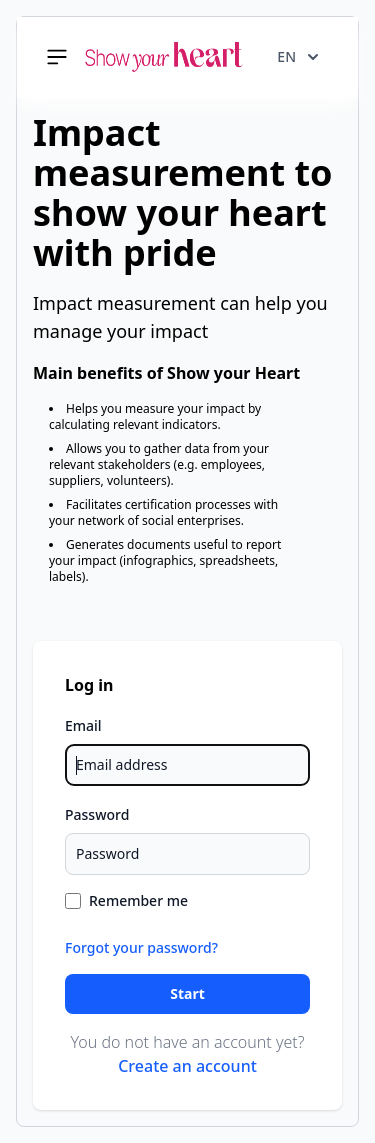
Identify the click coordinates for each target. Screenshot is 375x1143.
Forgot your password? (141, 947)
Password (97, 814)
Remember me (138, 900)
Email (83, 725)
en (297, 56)
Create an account (187, 1066)
